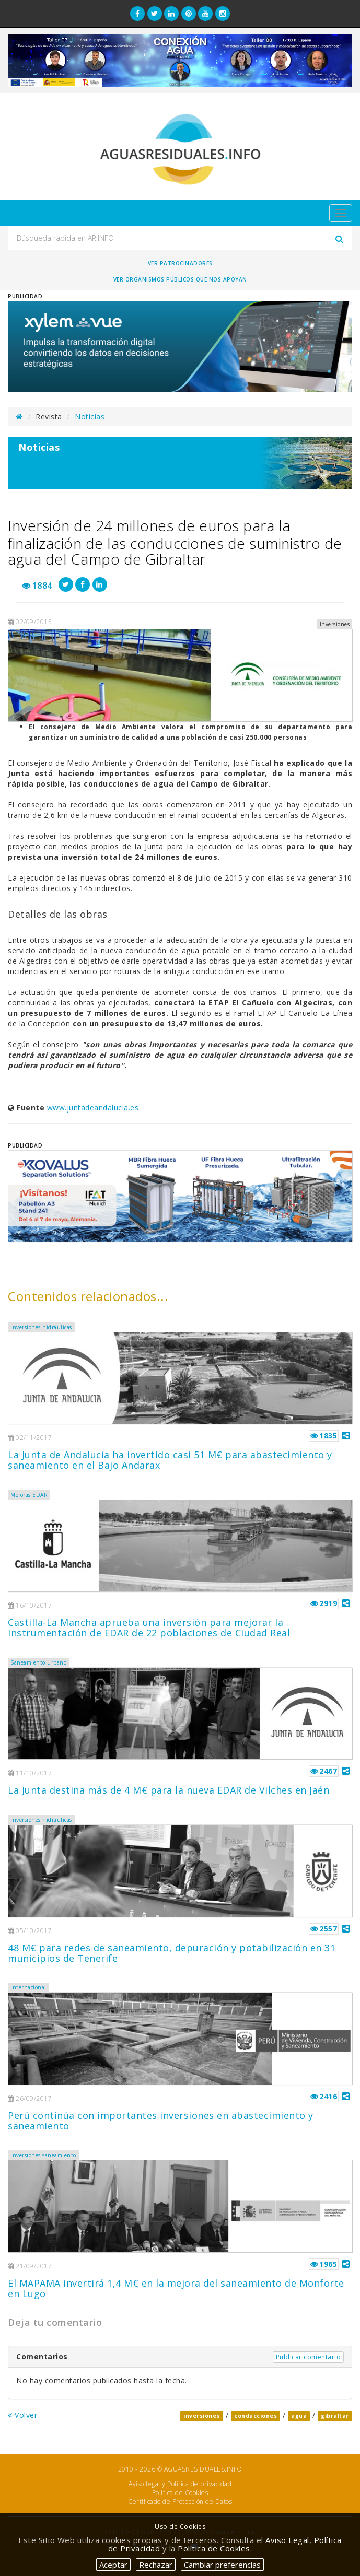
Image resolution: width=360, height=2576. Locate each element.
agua (299, 2415)
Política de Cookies (180, 2492)
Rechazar (155, 2564)
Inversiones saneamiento (43, 2155)
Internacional (28, 1987)
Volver (22, 2415)
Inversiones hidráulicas (41, 1327)
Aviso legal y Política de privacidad (180, 2483)
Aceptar (113, 2564)
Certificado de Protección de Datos (180, 2501)
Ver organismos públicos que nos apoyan (180, 279)
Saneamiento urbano (38, 1662)
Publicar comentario (308, 2356)
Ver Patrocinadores (180, 263)
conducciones (255, 2415)
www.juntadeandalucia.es (93, 1108)
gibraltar (335, 2415)
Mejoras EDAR (29, 1494)
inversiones (201, 2415)
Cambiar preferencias (222, 2564)
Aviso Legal (287, 2540)
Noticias (89, 416)
